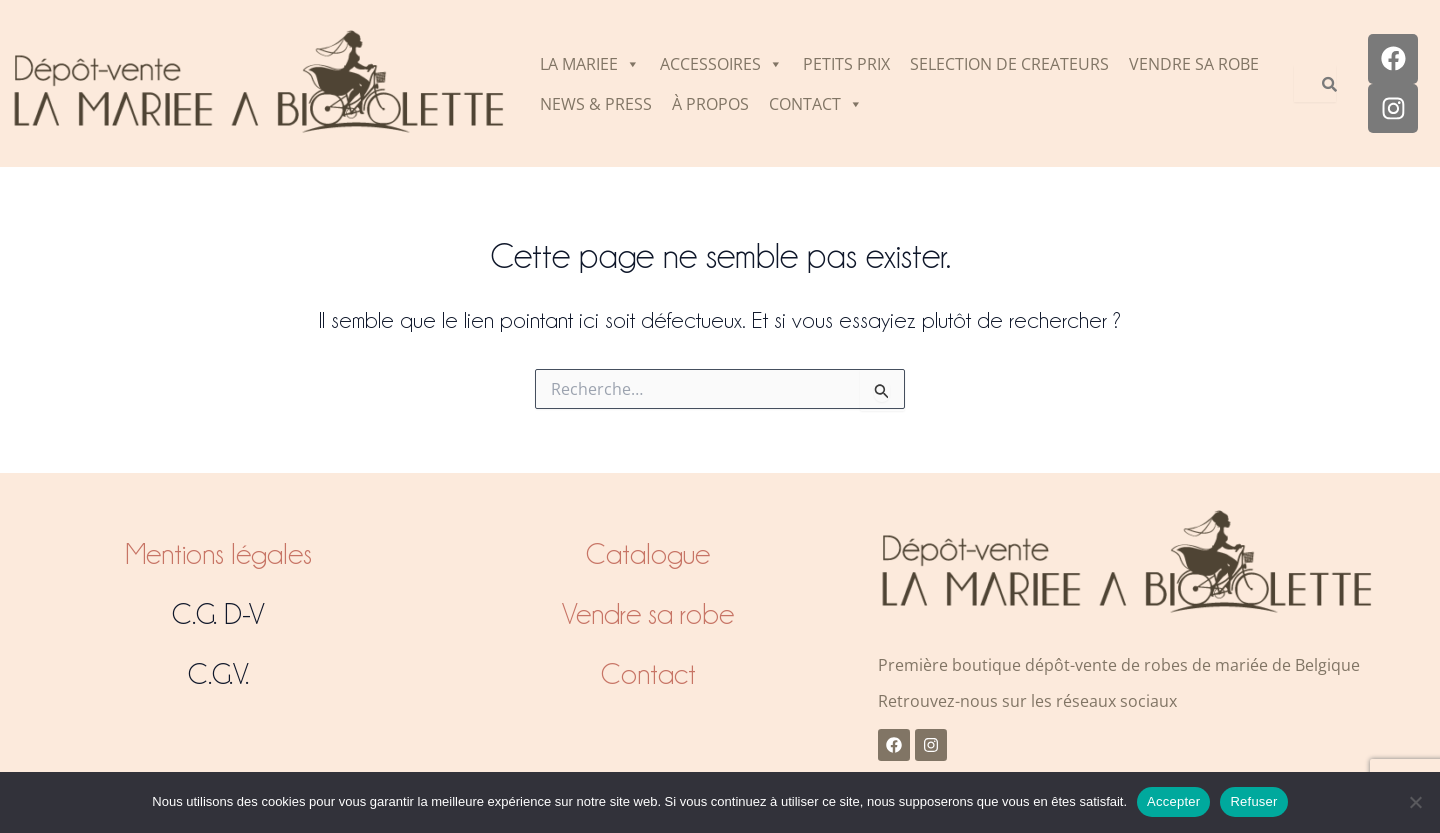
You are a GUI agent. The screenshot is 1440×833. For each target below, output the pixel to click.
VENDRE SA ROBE (1194, 64)
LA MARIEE (590, 64)
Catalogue (648, 554)
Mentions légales (218, 554)
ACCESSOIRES (721, 64)
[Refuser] (1415, 802)
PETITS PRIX (846, 64)
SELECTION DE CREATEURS (1009, 64)
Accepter (1173, 801)
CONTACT (816, 104)
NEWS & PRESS (596, 104)
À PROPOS (710, 104)
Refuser (1253, 801)
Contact (648, 674)
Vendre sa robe (648, 614)
